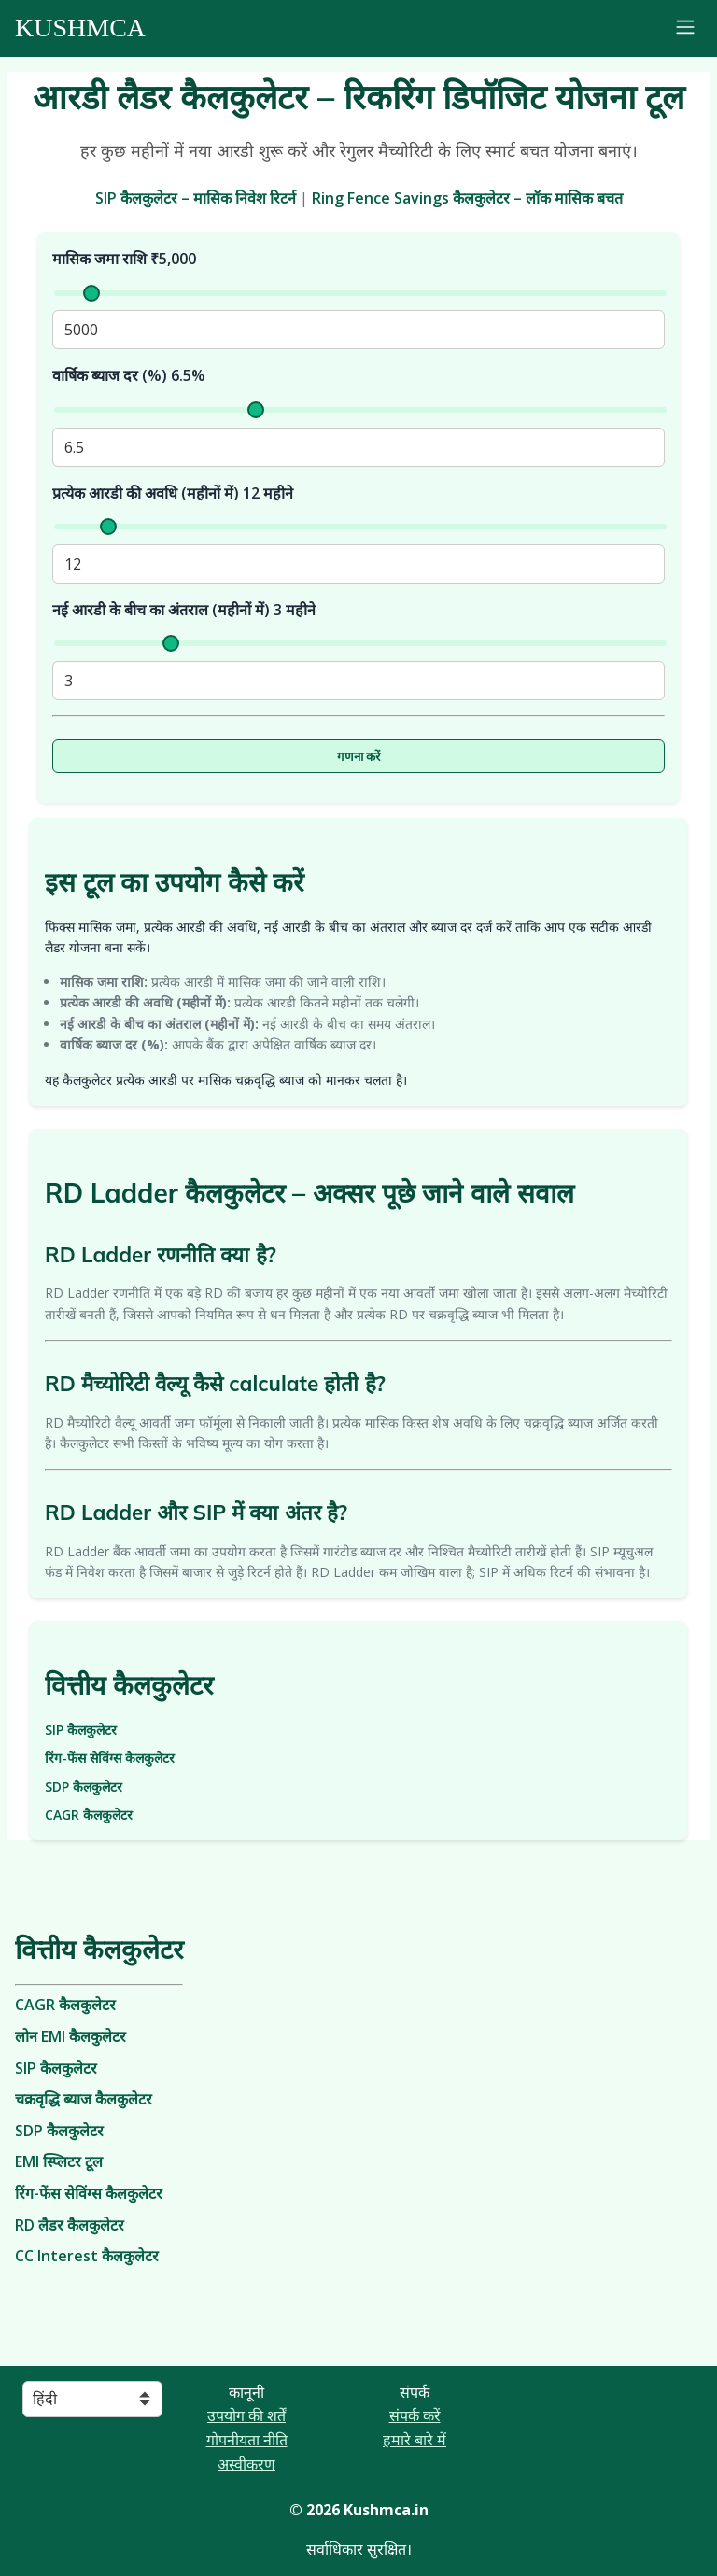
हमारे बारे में (414, 2439)
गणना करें (359, 757)
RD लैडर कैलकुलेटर (69, 2225)
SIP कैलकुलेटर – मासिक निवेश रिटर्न (195, 198)
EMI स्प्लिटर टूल (59, 2161)
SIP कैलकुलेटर (81, 1729)
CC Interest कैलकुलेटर (87, 2255)
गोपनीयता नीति (247, 2439)
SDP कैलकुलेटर (83, 1786)
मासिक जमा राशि (124, 258)
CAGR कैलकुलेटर (89, 1814)
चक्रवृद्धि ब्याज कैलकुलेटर (83, 2099)
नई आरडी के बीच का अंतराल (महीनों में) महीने (184, 609)
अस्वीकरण (246, 2464)
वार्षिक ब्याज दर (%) (128, 375)
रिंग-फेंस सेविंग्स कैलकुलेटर (110, 1758)
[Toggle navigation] (685, 29)
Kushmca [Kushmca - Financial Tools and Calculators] (80, 27)
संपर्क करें (415, 2415)
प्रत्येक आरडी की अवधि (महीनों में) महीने (172, 493)
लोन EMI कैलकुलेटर (70, 2036)
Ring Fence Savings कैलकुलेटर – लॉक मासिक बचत (467, 198)
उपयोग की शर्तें (246, 2415)
